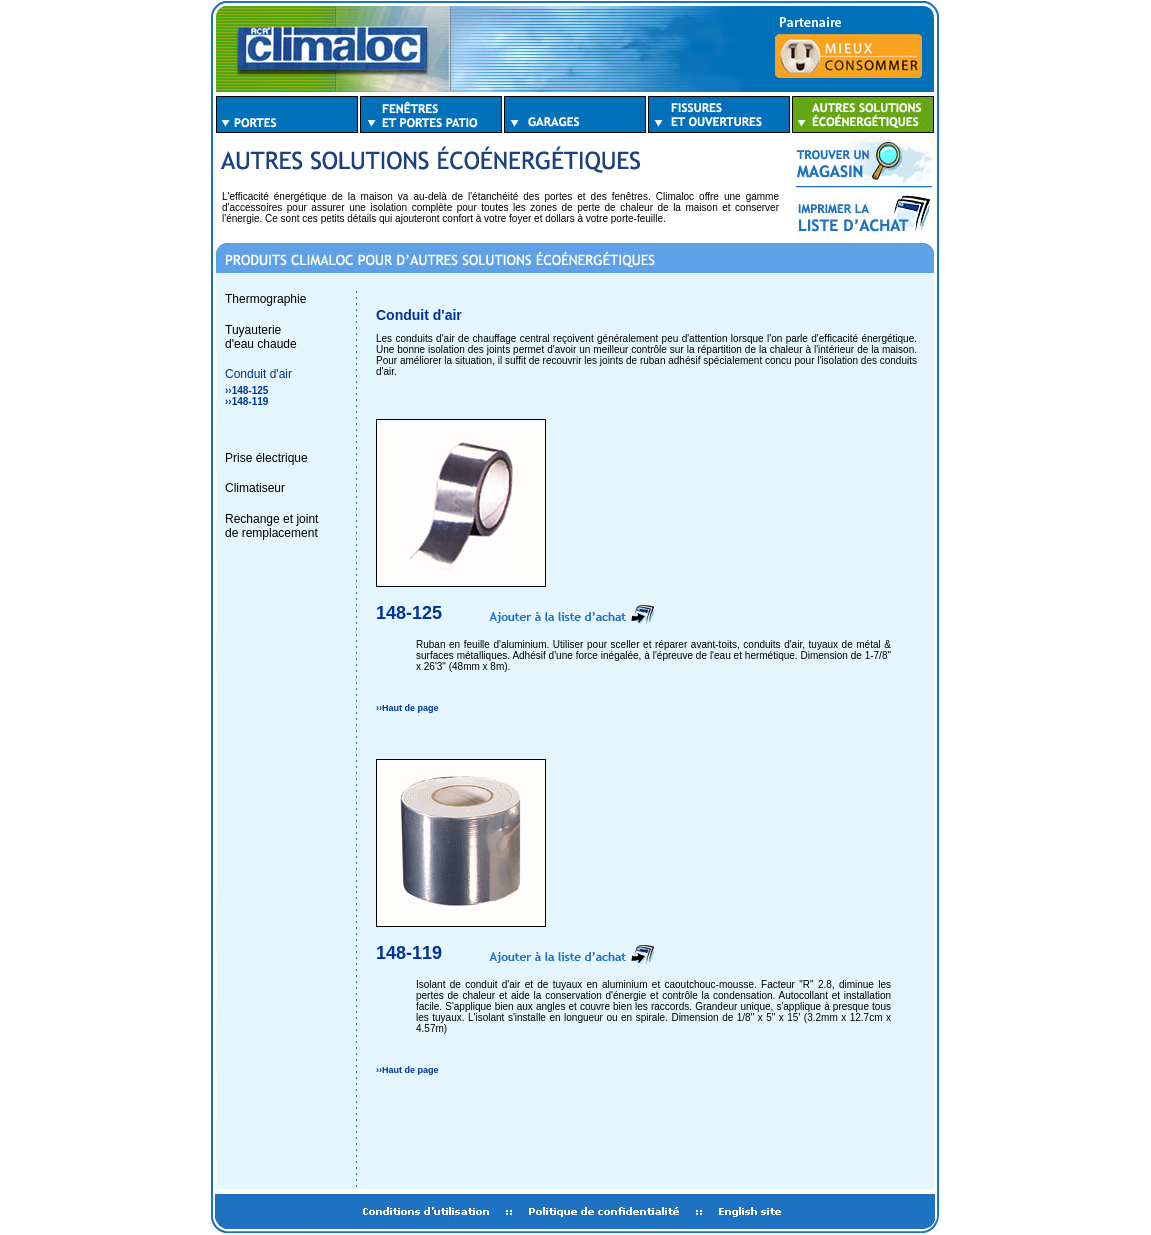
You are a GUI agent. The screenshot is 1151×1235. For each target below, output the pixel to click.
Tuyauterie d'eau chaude (261, 337)
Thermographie (265, 299)
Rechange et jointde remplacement (271, 526)
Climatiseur (255, 488)
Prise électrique (266, 458)
